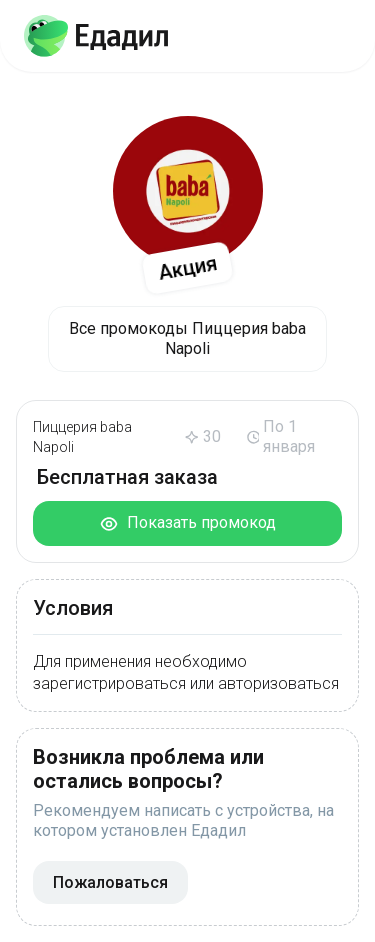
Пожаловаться (110, 882)
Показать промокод (187, 523)
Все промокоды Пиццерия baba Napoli (187, 338)
